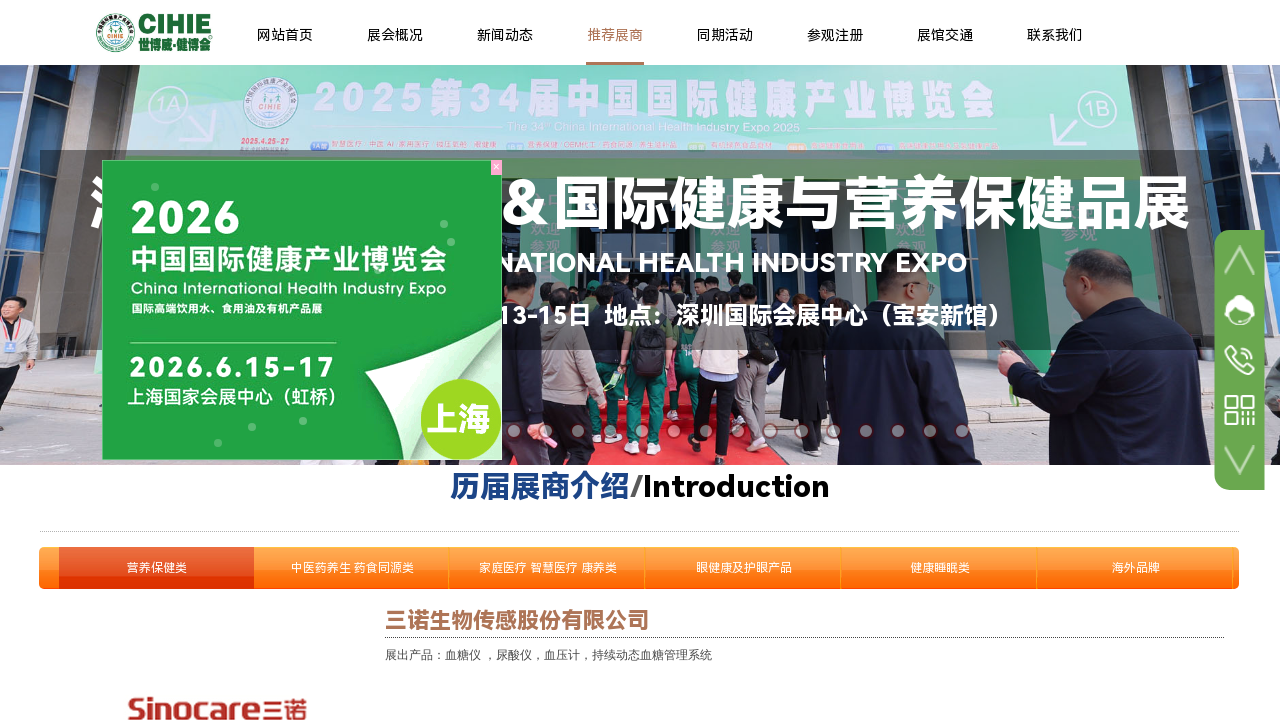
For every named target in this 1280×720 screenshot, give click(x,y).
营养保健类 (157, 568)
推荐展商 (615, 35)
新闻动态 (505, 35)
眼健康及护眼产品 (744, 568)
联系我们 (1055, 35)
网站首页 (285, 35)
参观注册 (835, 35)
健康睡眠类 (940, 568)
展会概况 (395, 35)
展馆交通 (945, 35)
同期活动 (725, 35)
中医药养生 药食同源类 (352, 568)
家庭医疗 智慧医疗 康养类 (548, 568)
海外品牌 (1136, 568)
